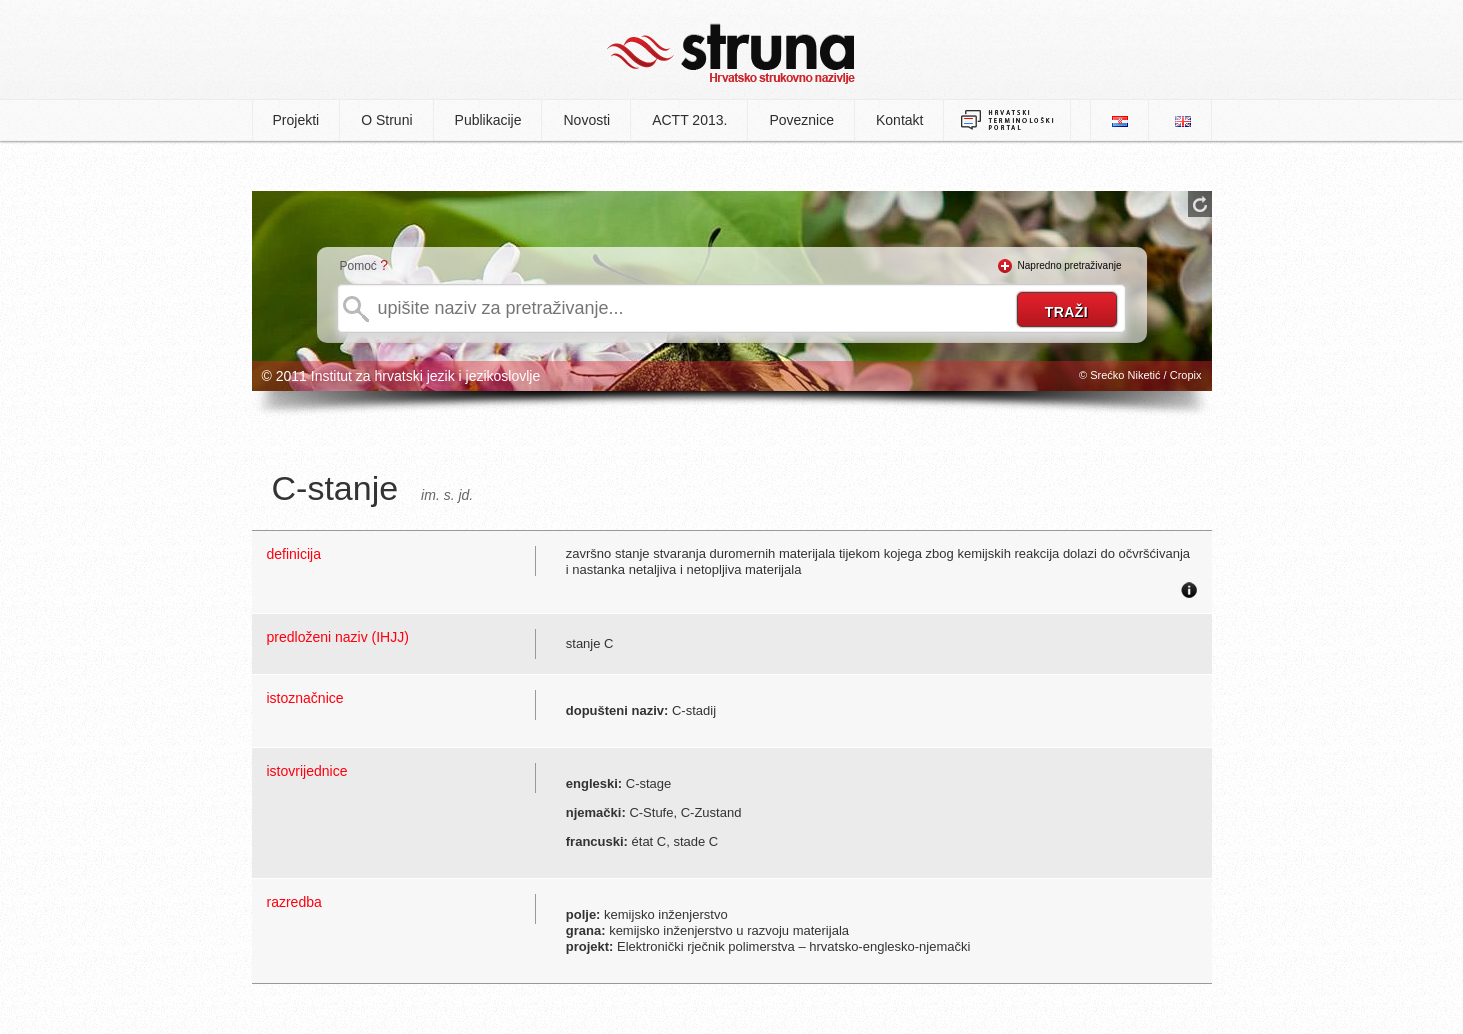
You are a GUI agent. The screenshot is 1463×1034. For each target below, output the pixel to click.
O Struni (386, 120)
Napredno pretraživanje (1070, 265)
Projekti (296, 120)
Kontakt (899, 120)
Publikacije (488, 120)
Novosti (586, 120)
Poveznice (801, 120)
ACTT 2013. (689, 120)
